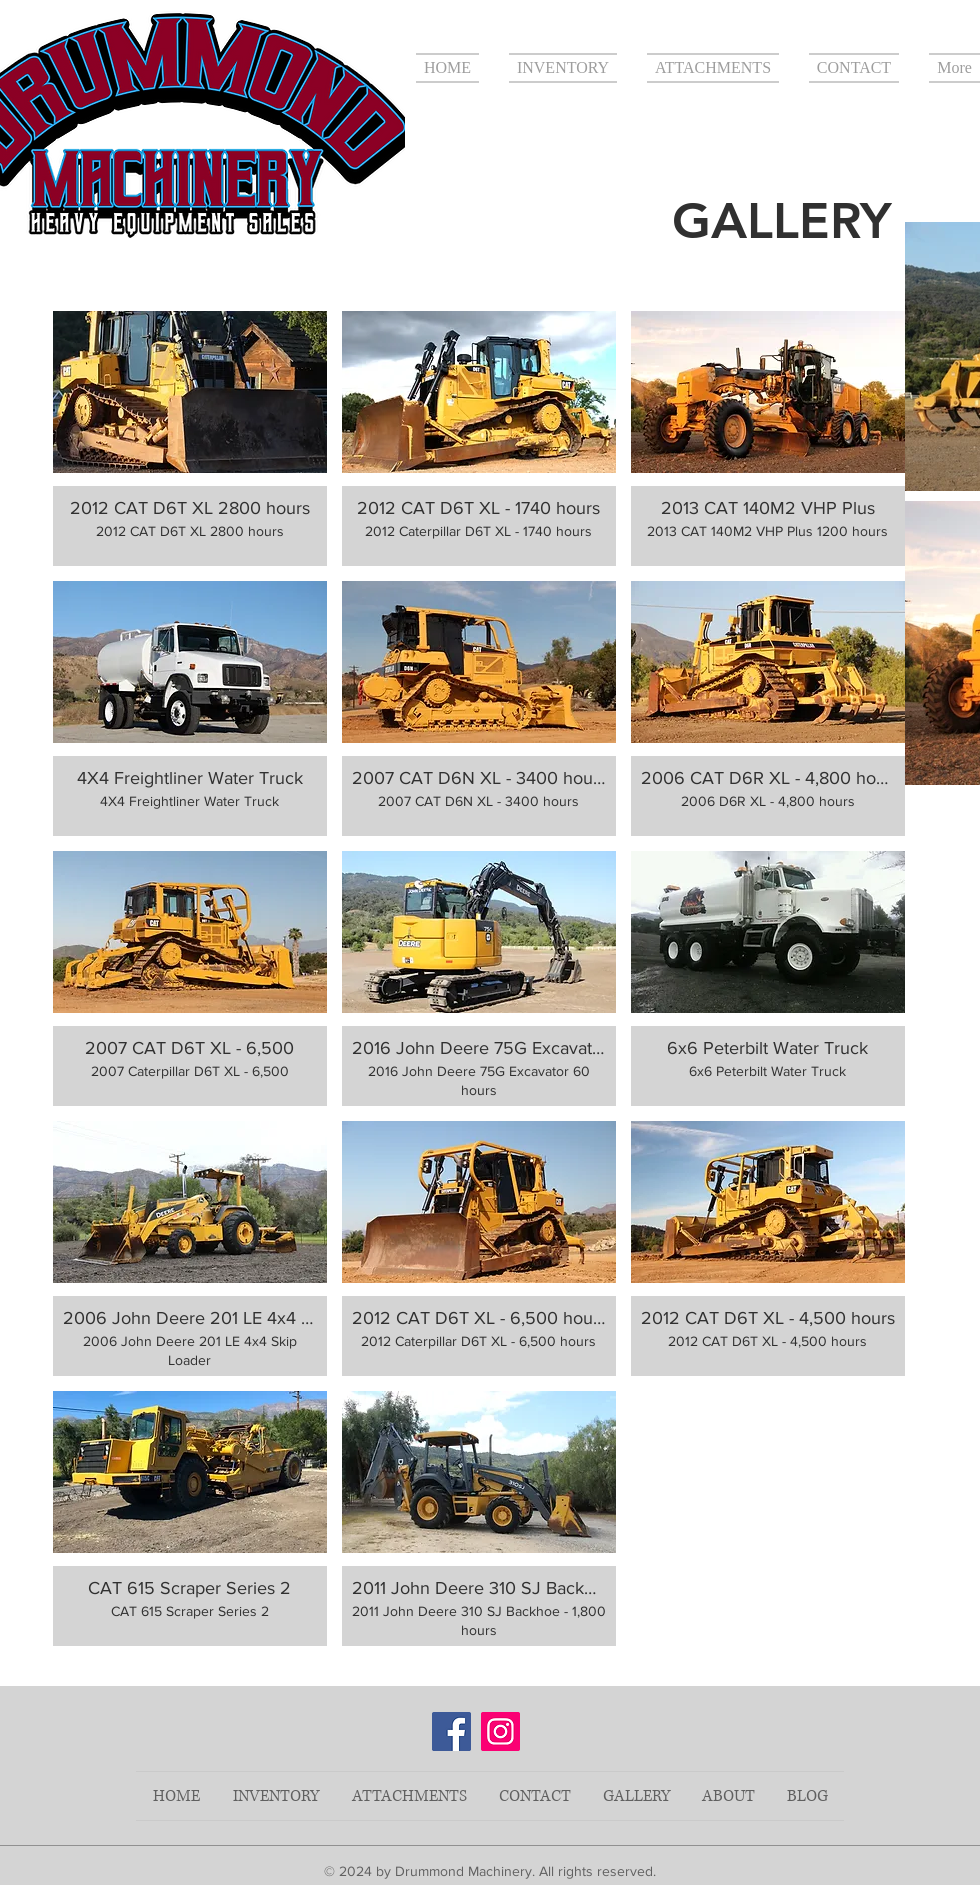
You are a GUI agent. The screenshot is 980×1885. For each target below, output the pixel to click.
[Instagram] (500, 1731)
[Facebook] (451, 1731)
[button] (190, 438)
